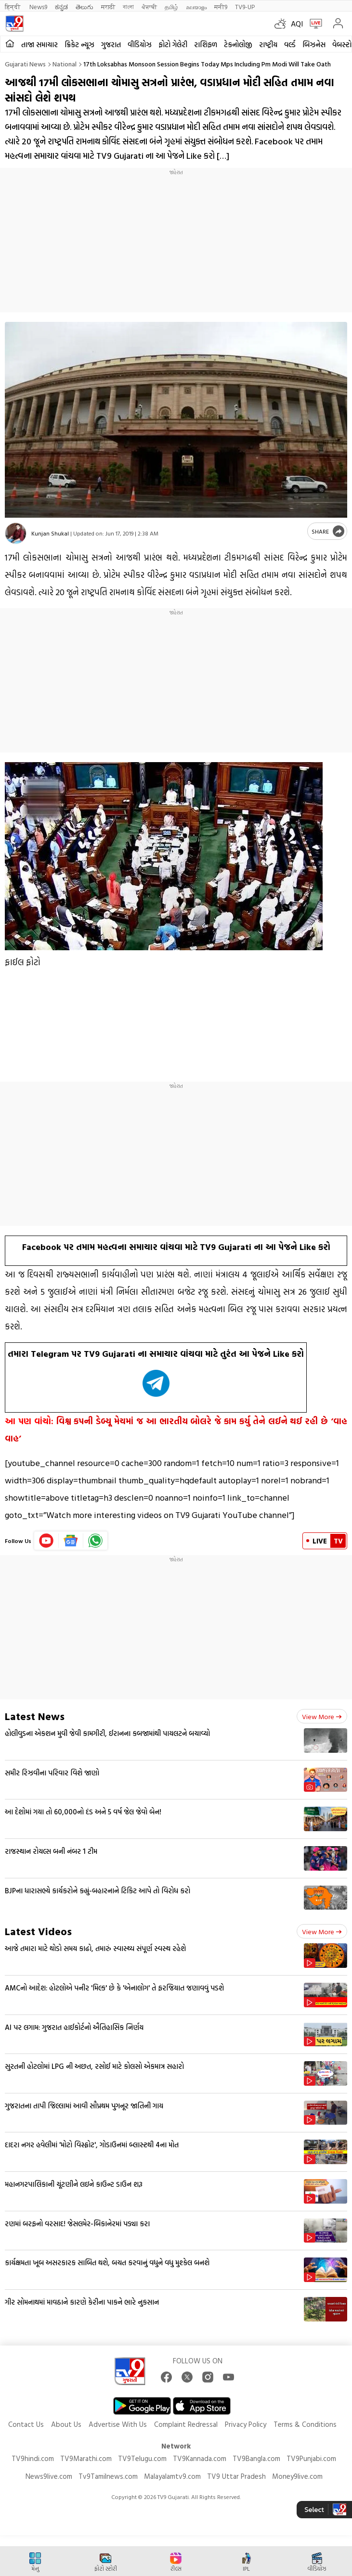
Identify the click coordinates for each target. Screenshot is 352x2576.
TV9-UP (245, 6)
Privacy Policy (245, 2424)
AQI (297, 23)
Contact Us (26, 2424)
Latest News (35, 1716)
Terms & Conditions (305, 2424)
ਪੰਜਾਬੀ (149, 6)
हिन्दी (13, 6)
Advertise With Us (118, 2424)
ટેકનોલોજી (238, 44)
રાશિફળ (205, 44)
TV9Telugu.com (142, 2458)
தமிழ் (171, 6)
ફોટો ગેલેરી (172, 44)
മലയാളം (196, 6)
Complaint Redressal (186, 2424)
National (64, 64)
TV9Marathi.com (86, 2458)
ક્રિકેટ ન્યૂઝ (79, 44)
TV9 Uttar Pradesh (236, 2476)
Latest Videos (38, 1931)
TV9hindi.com (33, 2458)
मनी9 (220, 6)
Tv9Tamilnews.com (108, 2476)
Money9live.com (297, 2476)
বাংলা (128, 6)
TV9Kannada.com (199, 2458)
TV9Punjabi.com (311, 2458)
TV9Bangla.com (256, 2458)
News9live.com (49, 2476)
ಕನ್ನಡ (61, 6)
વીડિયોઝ (140, 44)
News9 (38, 6)
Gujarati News (25, 64)
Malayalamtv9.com (172, 2476)
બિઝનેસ (314, 44)
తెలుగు (84, 6)
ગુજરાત (111, 44)
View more (322, 1716)
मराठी (108, 6)
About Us (66, 2424)
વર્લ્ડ (290, 44)
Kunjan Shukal (50, 533)
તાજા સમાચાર (39, 44)
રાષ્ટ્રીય (268, 44)
